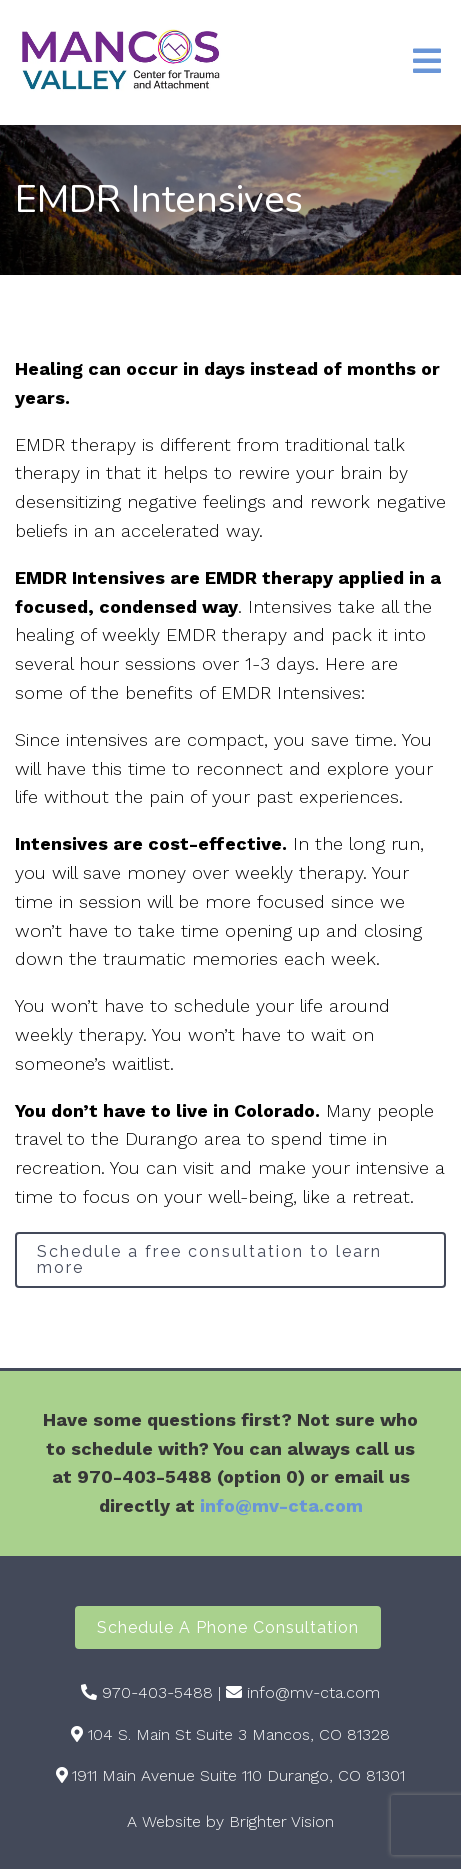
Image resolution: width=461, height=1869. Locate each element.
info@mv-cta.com (281, 1505)
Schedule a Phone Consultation (228, 1627)
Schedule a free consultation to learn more (209, 1259)
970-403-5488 (157, 1692)
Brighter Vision (281, 1821)
